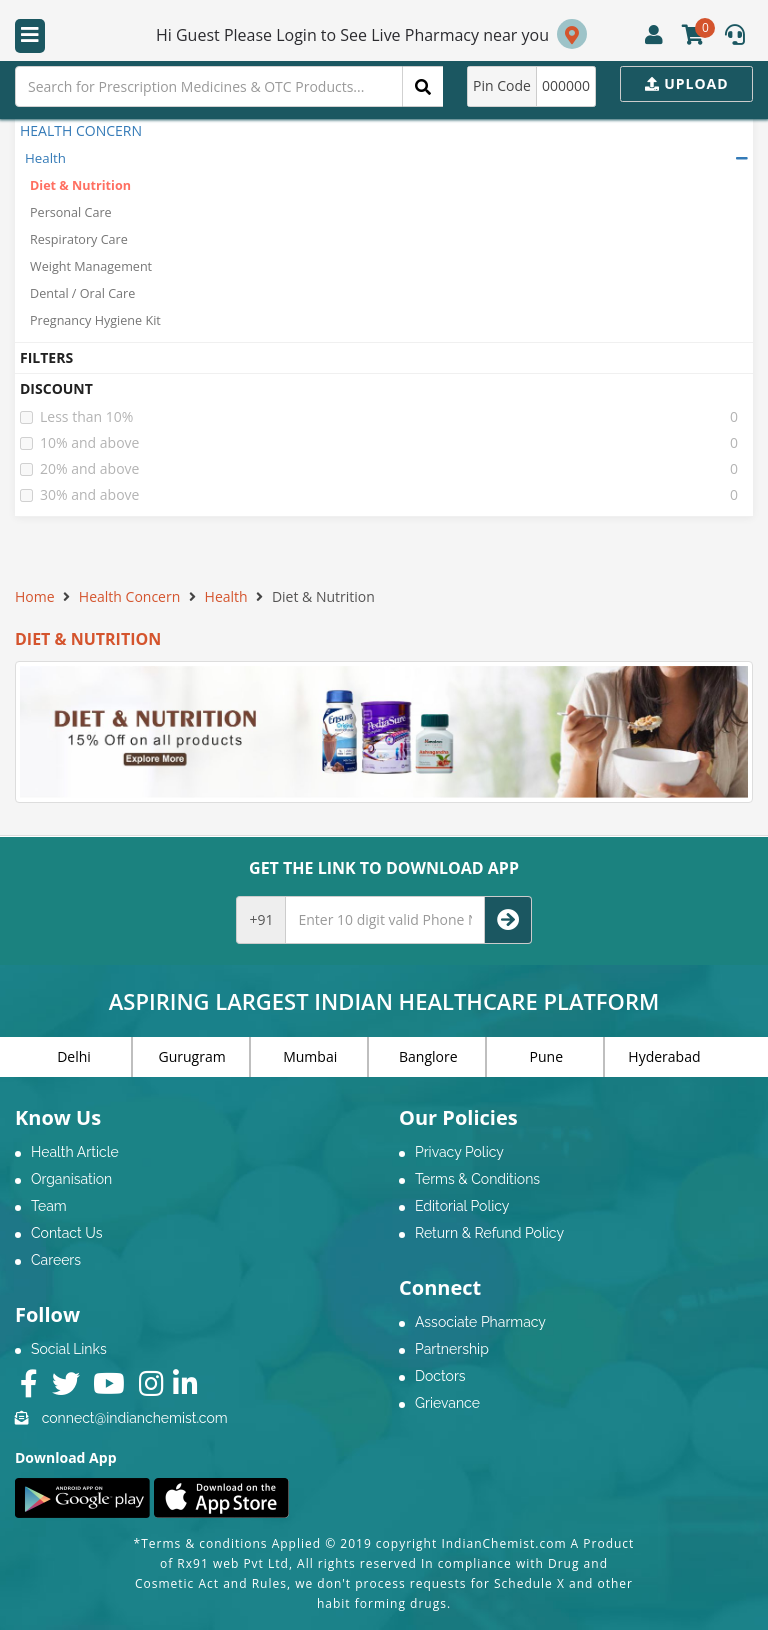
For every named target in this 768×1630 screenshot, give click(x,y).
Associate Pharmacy (480, 1322)
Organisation (71, 1179)
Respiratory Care (79, 239)
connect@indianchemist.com (135, 1418)
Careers (56, 1260)
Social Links (69, 1349)
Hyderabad (664, 1056)
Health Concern (129, 596)
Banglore (428, 1056)
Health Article (75, 1152)
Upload (687, 83)
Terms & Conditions (477, 1179)
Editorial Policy (462, 1206)
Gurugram (192, 1056)
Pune (546, 1056)
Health (45, 158)
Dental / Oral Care (82, 293)
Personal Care (71, 212)
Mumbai (310, 1056)
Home (35, 596)
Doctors (440, 1376)
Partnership (452, 1349)
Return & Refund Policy (489, 1233)
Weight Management (91, 266)
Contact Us (66, 1233)
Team (49, 1206)
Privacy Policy (459, 1152)
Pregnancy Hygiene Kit (95, 320)
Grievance (447, 1403)
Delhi (74, 1056)
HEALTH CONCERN (81, 130)
